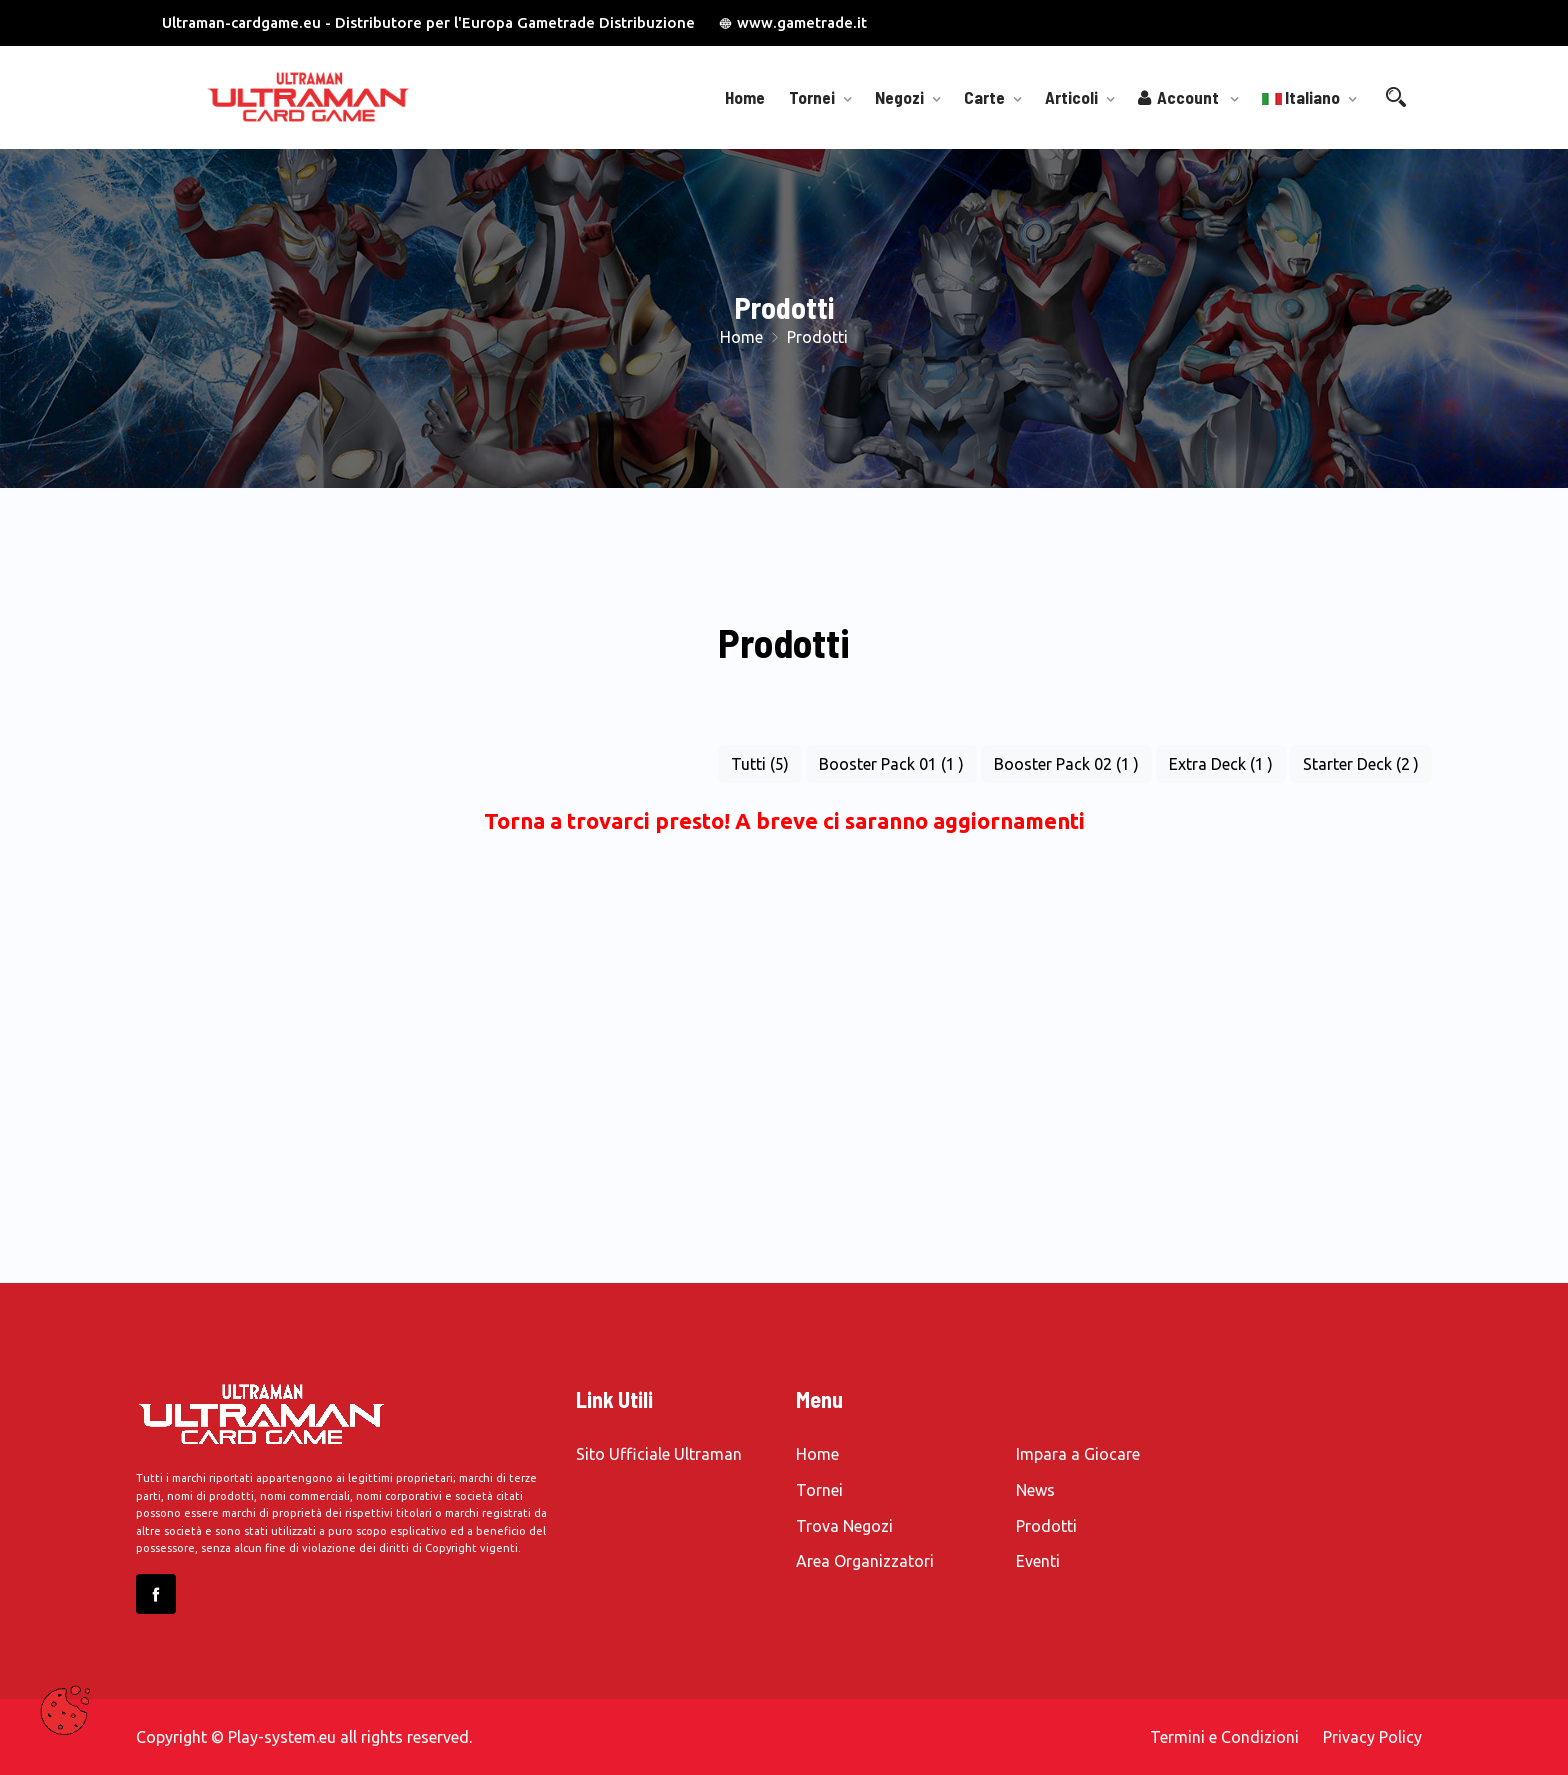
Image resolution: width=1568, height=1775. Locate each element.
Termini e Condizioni (1224, 1737)
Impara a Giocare (1078, 1454)
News (1035, 1490)
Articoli (1071, 97)
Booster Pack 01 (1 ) (891, 764)
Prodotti (1046, 1526)
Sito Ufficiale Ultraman (659, 1454)
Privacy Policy (1372, 1737)
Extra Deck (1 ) (1221, 764)
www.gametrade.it (793, 22)
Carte (984, 97)
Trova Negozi (844, 1526)
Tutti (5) (760, 764)
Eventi (1038, 1561)
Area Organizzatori (865, 1561)
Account (1180, 97)
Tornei (812, 97)
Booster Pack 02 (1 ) (1066, 764)
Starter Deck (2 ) (1361, 764)
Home (745, 97)
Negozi (899, 97)
